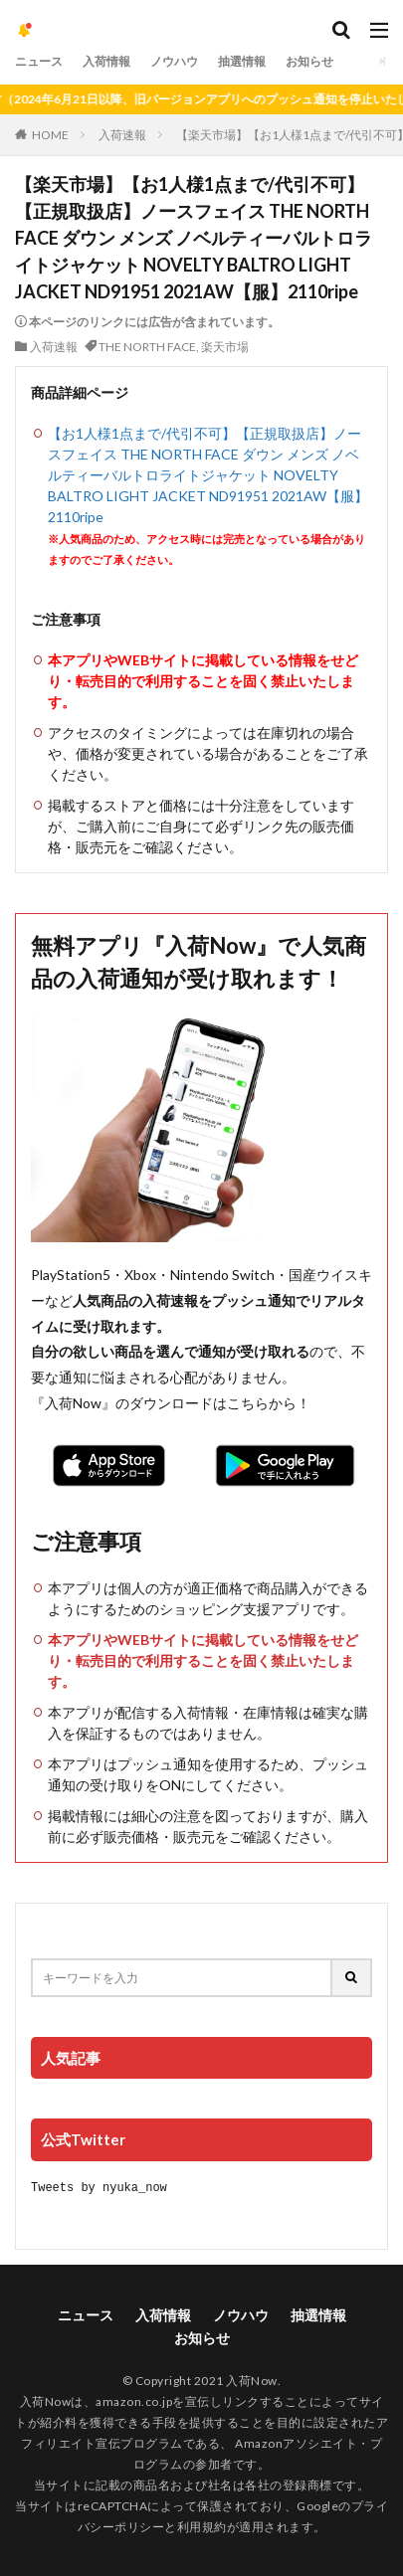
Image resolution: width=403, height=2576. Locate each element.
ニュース (39, 61)
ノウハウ (174, 61)
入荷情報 (106, 61)
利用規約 (202, 2525)
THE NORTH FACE (147, 346)
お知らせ (309, 61)
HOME (50, 134)
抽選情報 (242, 61)
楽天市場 (225, 346)
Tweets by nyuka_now (99, 2186)
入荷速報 (122, 134)
